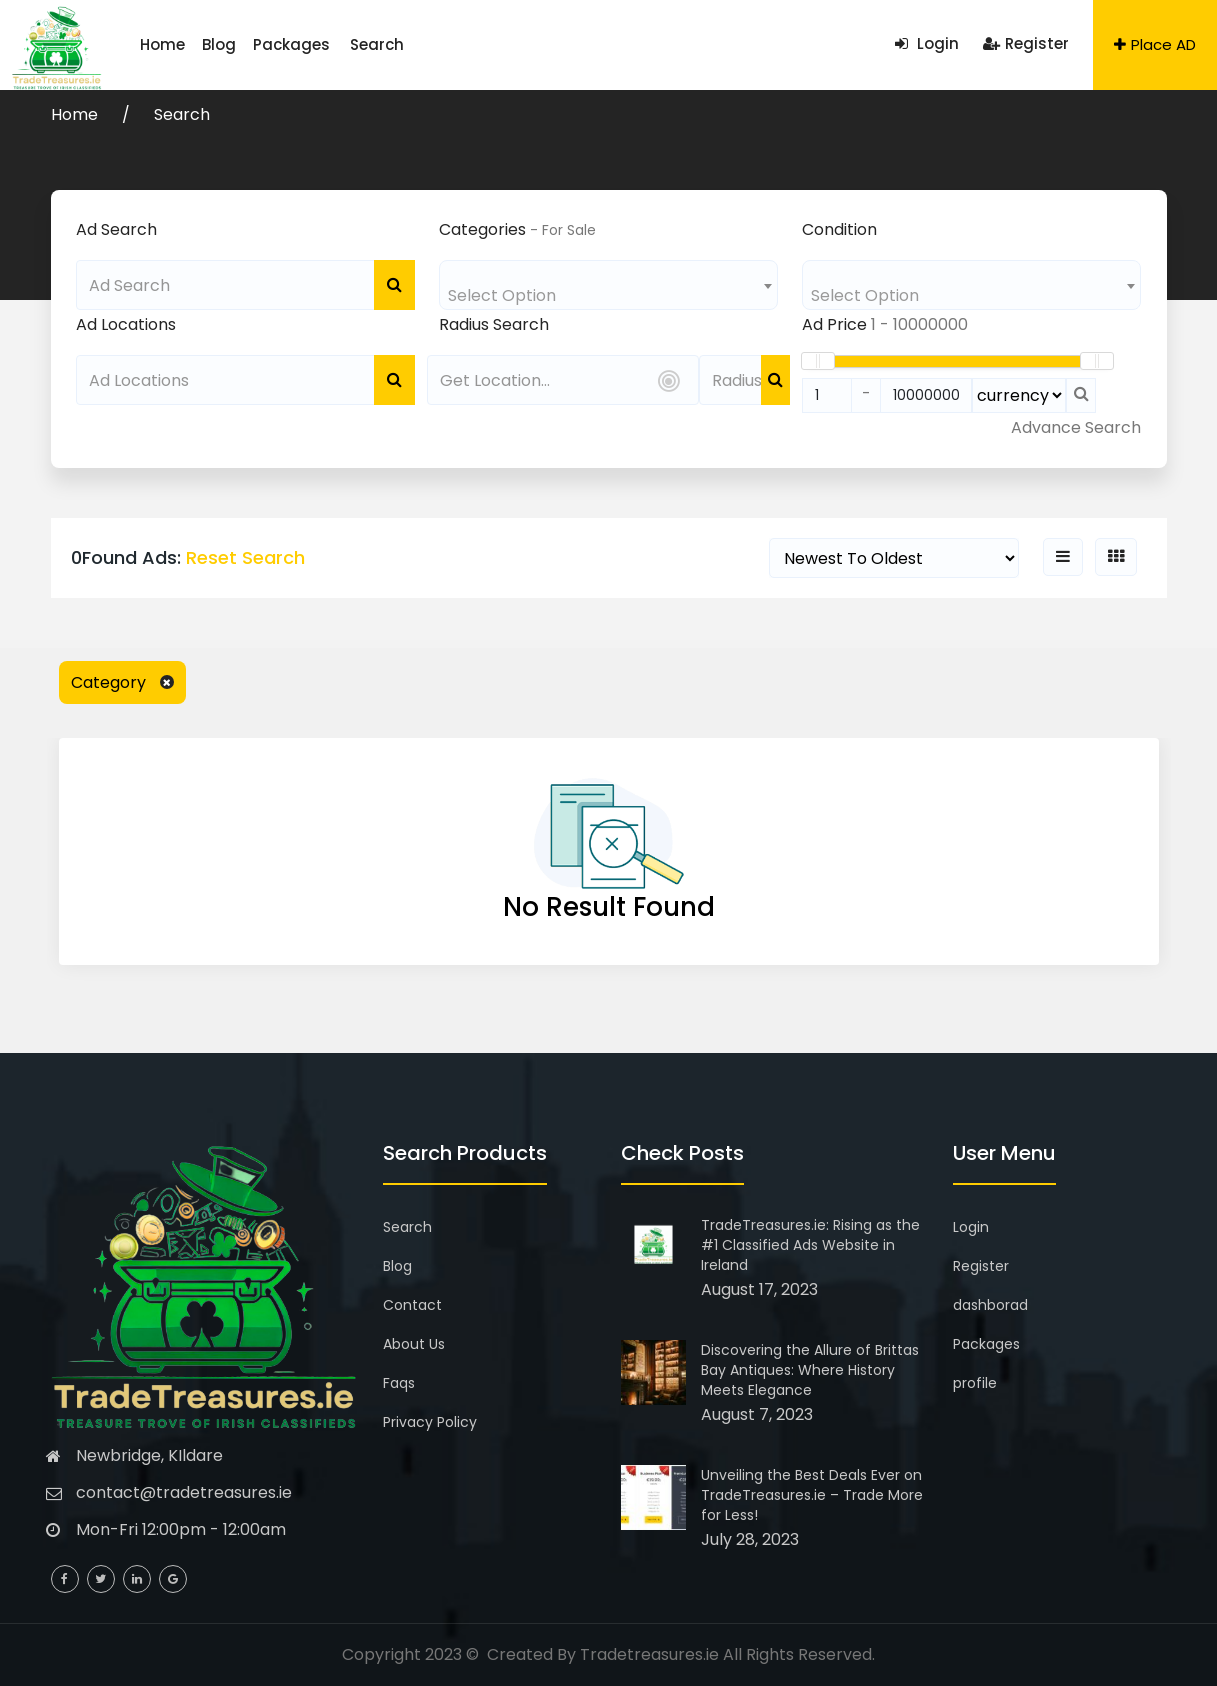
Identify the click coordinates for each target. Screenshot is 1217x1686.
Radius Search (494, 324)
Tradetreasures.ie (649, 1654)
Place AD (1155, 44)
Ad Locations (126, 324)
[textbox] (608, 295)
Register (1026, 43)
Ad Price (834, 324)
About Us (414, 1344)
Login (927, 43)
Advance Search (1076, 427)
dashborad (990, 1305)
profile (975, 1383)
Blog (206, 44)
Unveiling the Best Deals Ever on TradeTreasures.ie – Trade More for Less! (812, 1495)
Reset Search (245, 557)
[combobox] (608, 285)
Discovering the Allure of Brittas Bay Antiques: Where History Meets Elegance (810, 1370)
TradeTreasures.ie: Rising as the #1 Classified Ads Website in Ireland (810, 1245)
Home (158, 44)
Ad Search (116, 229)
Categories (482, 229)
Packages (269, 44)
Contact (412, 1305)
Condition (839, 229)
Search (343, 44)
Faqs (399, 1383)
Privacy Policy (430, 1422)
